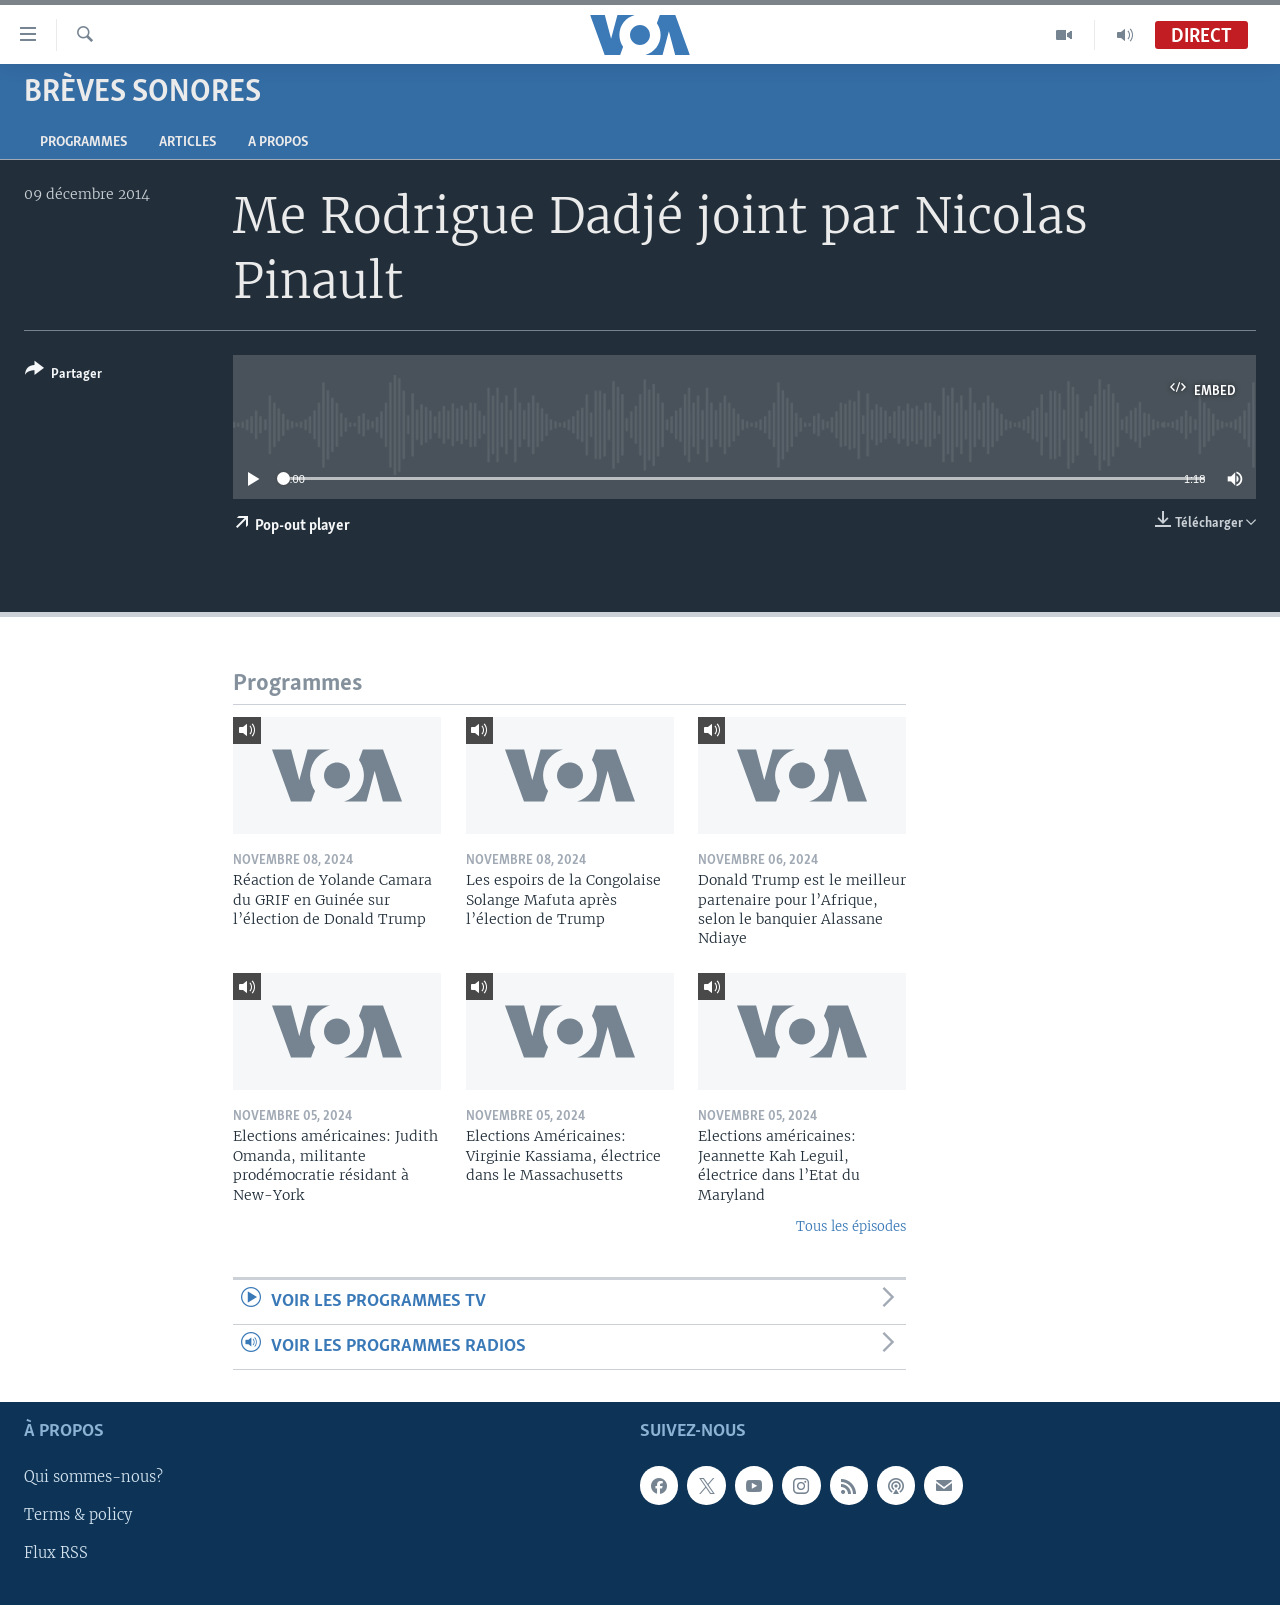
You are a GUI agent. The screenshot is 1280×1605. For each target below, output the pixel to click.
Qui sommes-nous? (93, 1478)
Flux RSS (56, 1554)
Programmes (83, 142)
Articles (187, 142)
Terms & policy (78, 1516)
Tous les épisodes (851, 1226)
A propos (278, 142)
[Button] (63, 375)
